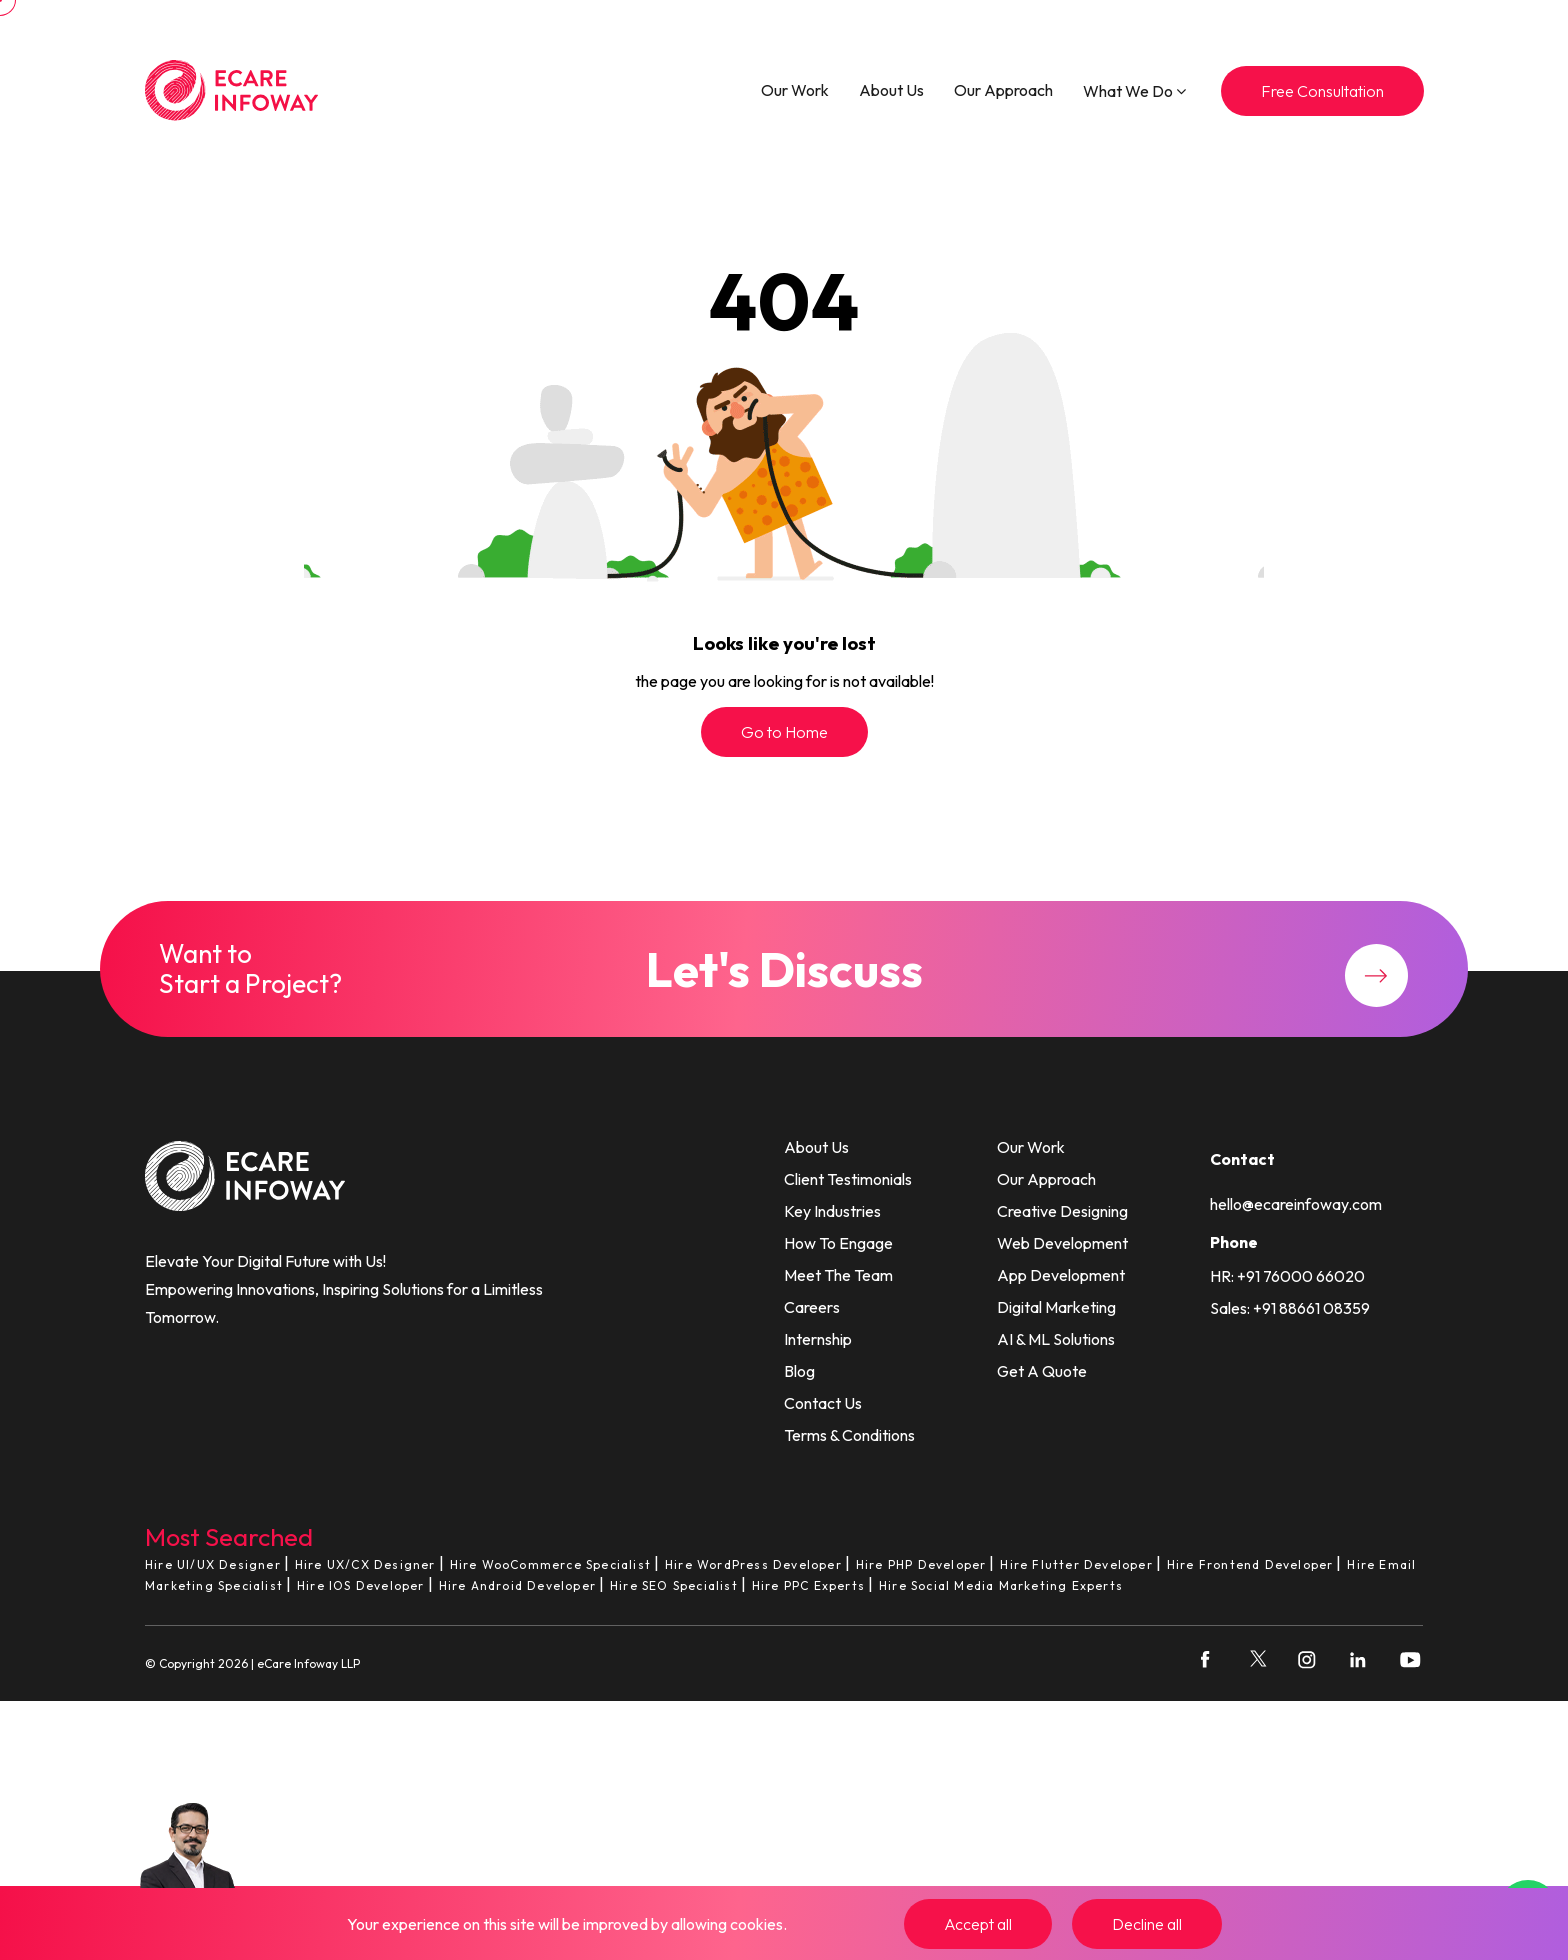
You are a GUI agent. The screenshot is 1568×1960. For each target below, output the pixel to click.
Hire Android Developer (517, 1585)
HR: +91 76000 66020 (1287, 1276)
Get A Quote (1042, 1371)
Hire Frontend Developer (1250, 1564)
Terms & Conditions (849, 1435)
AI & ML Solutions (1056, 1339)
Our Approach (1003, 90)
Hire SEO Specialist (674, 1585)
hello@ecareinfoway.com (1296, 1204)
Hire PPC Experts (808, 1585)
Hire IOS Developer (361, 1585)
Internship (818, 1339)
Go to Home (784, 732)
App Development (1061, 1275)
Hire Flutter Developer (1076, 1564)
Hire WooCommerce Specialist (550, 1564)
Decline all (1147, 1924)
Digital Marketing (1056, 1307)
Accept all (978, 1924)
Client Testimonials (848, 1179)
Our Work (795, 90)
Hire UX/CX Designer (365, 1564)
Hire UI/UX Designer (213, 1564)
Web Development (1062, 1243)
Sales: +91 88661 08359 (1290, 1308)
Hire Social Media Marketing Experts (1001, 1585)
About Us (891, 90)
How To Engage (838, 1243)
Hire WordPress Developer (753, 1564)
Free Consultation (1322, 91)
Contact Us (823, 1403)
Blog (799, 1371)
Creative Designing (1062, 1211)
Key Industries (832, 1211)
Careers (812, 1307)
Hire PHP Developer (921, 1564)
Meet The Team (838, 1275)
